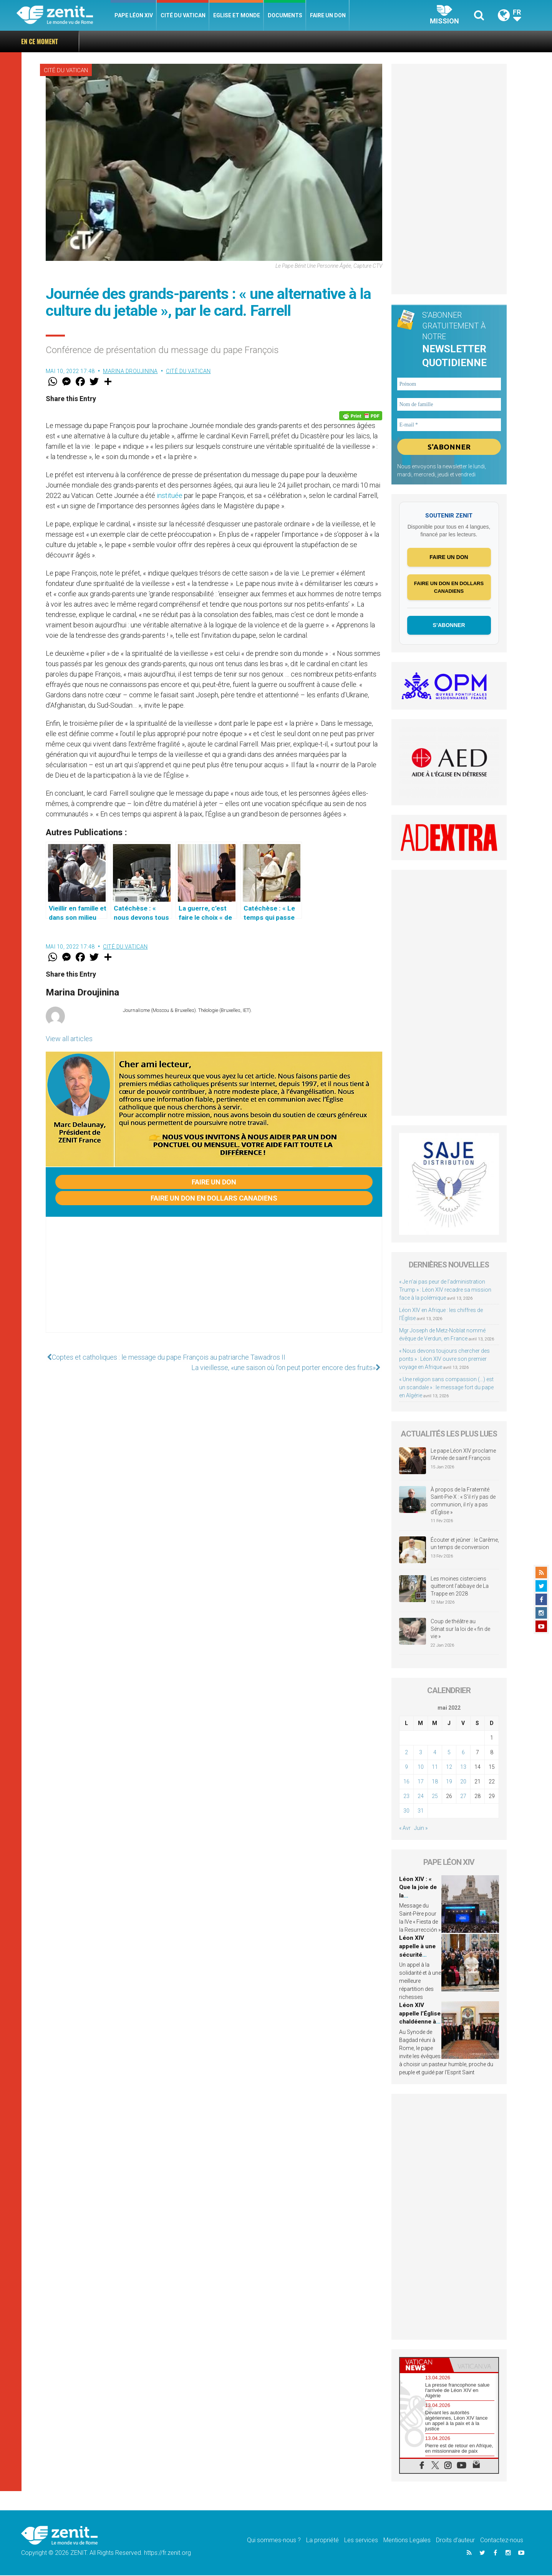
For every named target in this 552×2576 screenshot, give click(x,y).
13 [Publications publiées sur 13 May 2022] (463, 1767)
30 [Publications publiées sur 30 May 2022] (406, 1811)
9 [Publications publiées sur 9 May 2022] (406, 1767)
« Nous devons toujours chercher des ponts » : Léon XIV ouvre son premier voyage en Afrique (444, 1360)
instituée (169, 495)
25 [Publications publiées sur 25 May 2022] (435, 1796)
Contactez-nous (501, 2540)
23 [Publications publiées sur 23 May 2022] (406, 1796)
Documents (285, 15)
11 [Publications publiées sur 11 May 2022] (435, 1767)
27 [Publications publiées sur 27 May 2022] (463, 1796)
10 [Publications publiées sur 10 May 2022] (421, 1767)
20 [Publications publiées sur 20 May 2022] (463, 1782)
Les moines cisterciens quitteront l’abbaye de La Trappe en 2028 (460, 1586)
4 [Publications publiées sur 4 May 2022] (434, 1753)
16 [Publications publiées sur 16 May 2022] (406, 1782)
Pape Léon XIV (133, 15)
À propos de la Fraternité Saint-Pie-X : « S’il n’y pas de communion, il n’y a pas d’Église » (463, 1501)
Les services (361, 2540)
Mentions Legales (407, 2540)
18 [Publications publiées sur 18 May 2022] (435, 1782)
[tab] (424, 2366)
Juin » (421, 1828)
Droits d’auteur (455, 2540)
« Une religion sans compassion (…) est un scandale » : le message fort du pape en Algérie (446, 1388)
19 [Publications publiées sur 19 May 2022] (449, 1782)
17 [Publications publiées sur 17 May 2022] (421, 1782)
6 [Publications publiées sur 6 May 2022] (463, 1753)
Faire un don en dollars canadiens (214, 1198)
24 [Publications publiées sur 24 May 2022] (421, 1796)
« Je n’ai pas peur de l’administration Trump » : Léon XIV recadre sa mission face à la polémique (445, 1290)
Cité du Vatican (183, 15)
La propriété (322, 2540)
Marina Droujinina (130, 371)
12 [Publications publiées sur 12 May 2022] (449, 1767)
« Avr (405, 1828)
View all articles (69, 1039)
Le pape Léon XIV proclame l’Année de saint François (463, 1455)
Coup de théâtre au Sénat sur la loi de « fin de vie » (460, 1629)
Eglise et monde (236, 15)
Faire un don (328, 15)
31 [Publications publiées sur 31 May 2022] (421, 1811)
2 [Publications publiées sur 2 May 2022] (406, 1753)
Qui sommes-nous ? (274, 2540)
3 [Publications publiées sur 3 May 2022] (420, 1753)
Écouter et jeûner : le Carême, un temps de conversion (465, 1544)
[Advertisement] (214, 1282)
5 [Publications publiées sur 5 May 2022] (449, 1753)
